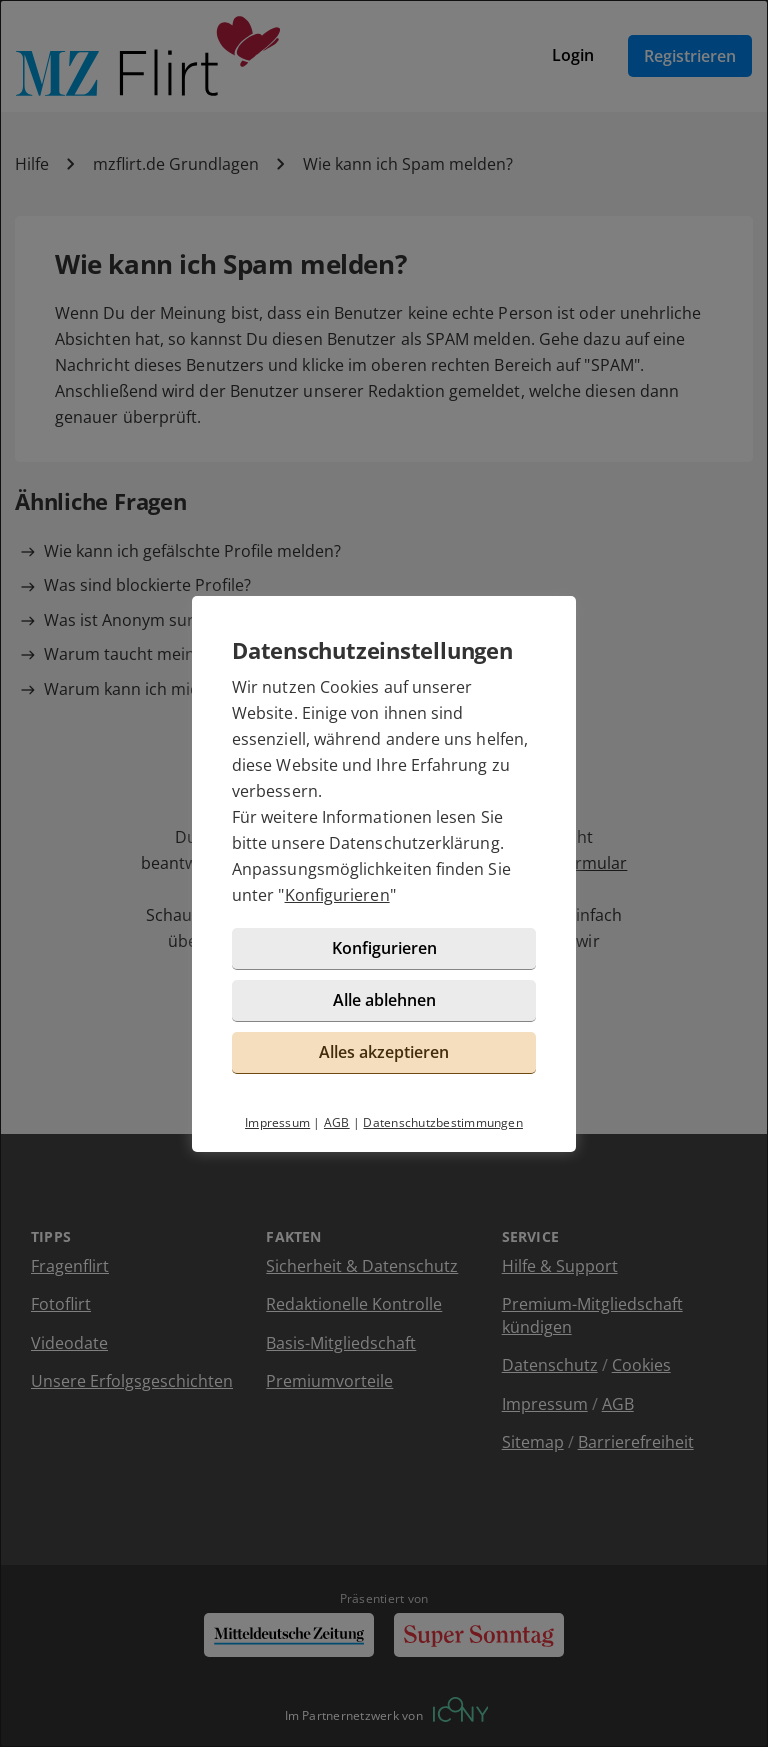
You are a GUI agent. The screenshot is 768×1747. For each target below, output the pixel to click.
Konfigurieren (337, 895)
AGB (337, 1122)
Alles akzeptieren (384, 1052)
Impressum (277, 1122)
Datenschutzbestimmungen (443, 1122)
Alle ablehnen (384, 1000)
